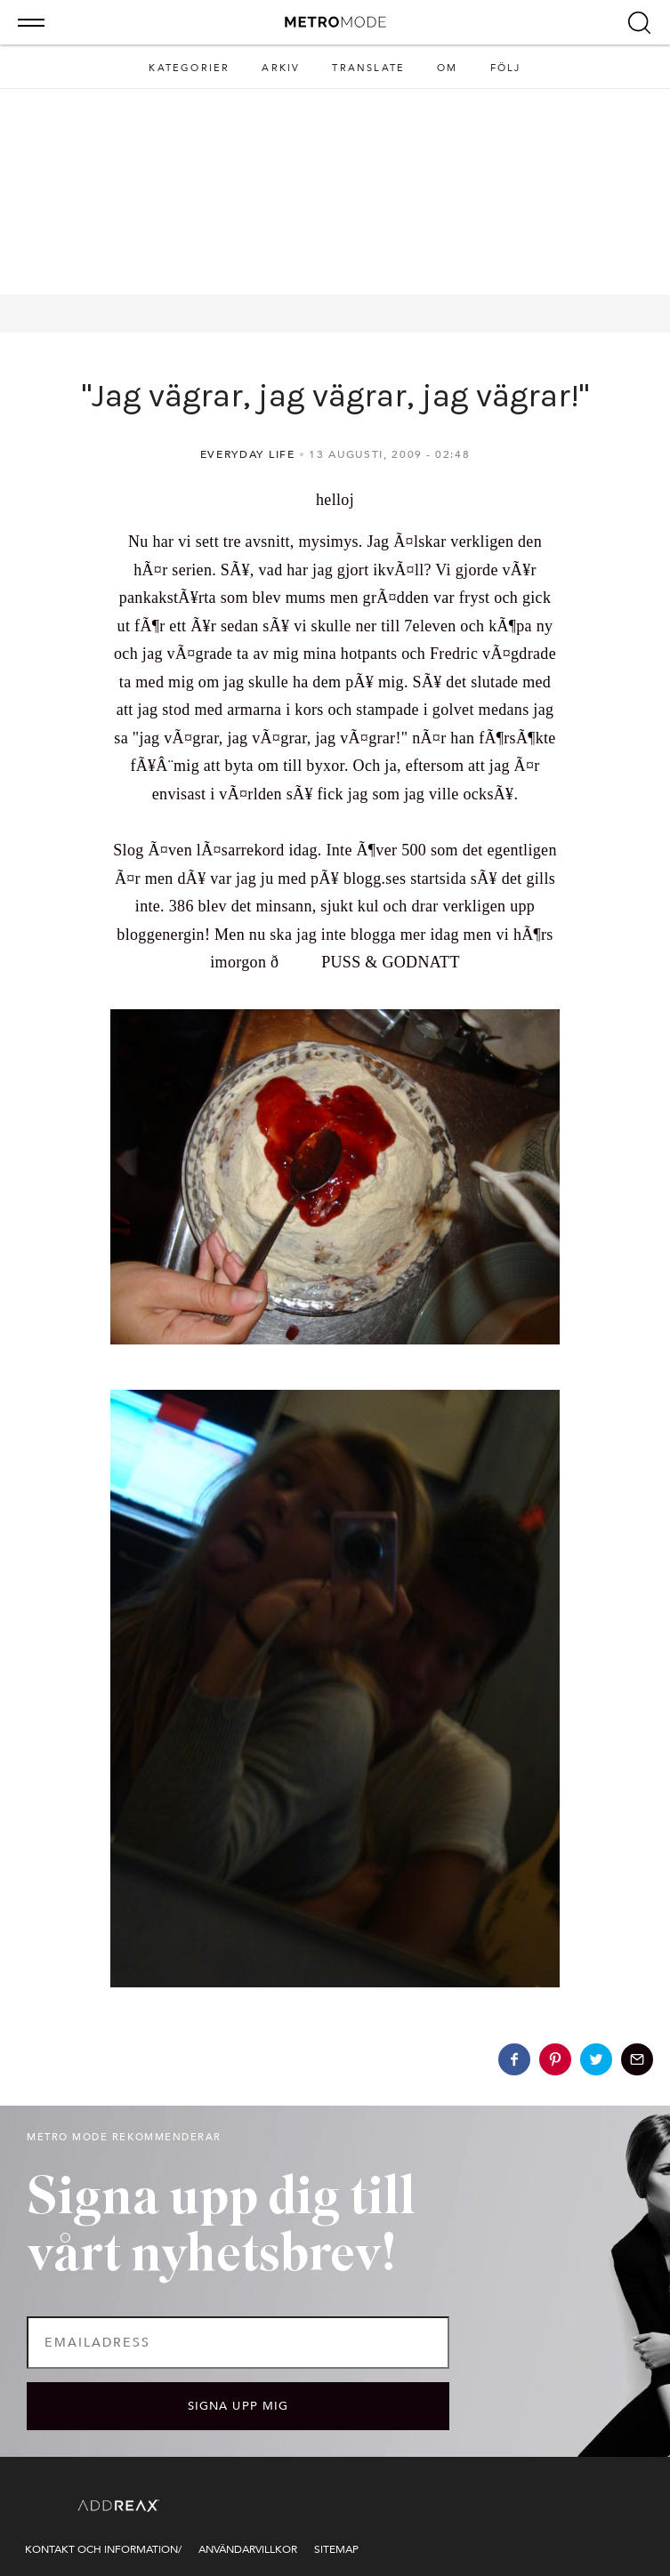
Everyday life (247, 454)
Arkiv (281, 68)
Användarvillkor (247, 2549)
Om (447, 68)
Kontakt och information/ (103, 2549)
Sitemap (336, 2549)
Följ (505, 68)
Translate (368, 68)
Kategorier (189, 68)
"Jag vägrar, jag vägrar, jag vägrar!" (335, 395)
